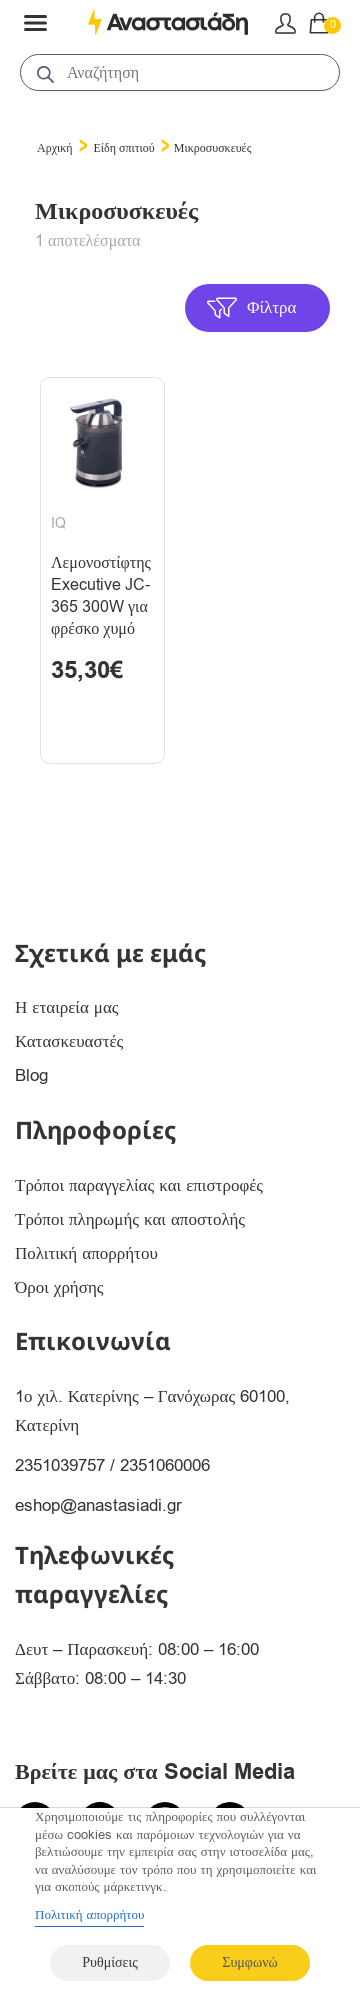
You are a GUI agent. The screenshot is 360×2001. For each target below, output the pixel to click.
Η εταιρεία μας (67, 1007)
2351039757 (60, 1465)
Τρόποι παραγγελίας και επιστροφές (139, 1185)
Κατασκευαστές (69, 1041)
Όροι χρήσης (59, 1287)
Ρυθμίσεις (109, 1962)
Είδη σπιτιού (124, 148)
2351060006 (165, 1465)
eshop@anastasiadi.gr (98, 1505)
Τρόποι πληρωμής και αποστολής (130, 1219)
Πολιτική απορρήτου (86, 1253)
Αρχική (55, 148)
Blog (31, 1075)
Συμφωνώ (249, 1962)
